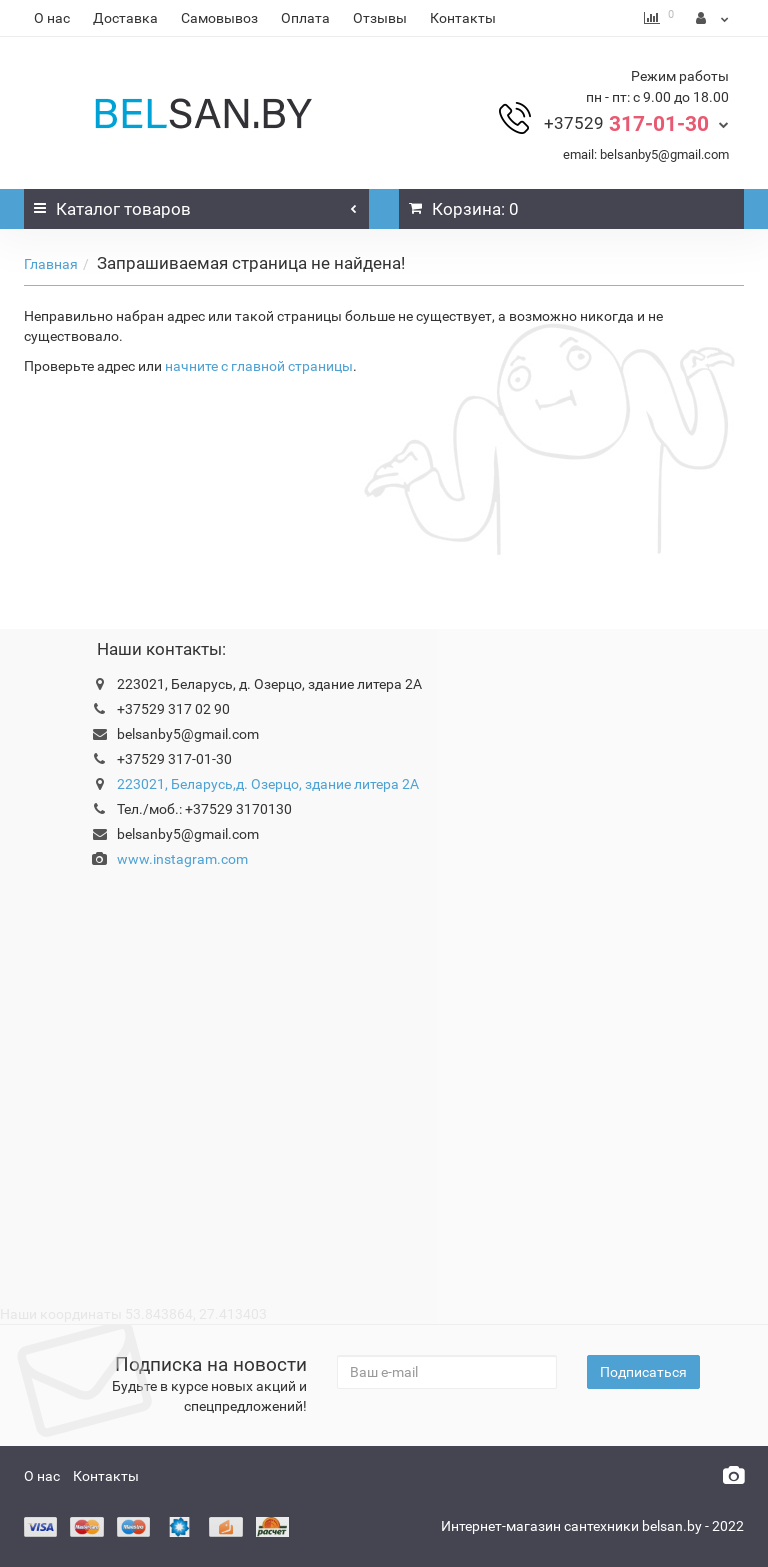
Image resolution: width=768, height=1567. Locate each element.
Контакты (463, 18)
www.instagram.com (182, 859)
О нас (52, 18)
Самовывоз (219, 18)
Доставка (125, 18)
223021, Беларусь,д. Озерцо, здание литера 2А (268, 784)
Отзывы (380, 18)
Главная (51, 264)
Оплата (305, 18)
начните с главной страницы (259, 366)
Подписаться (643, 1372)
